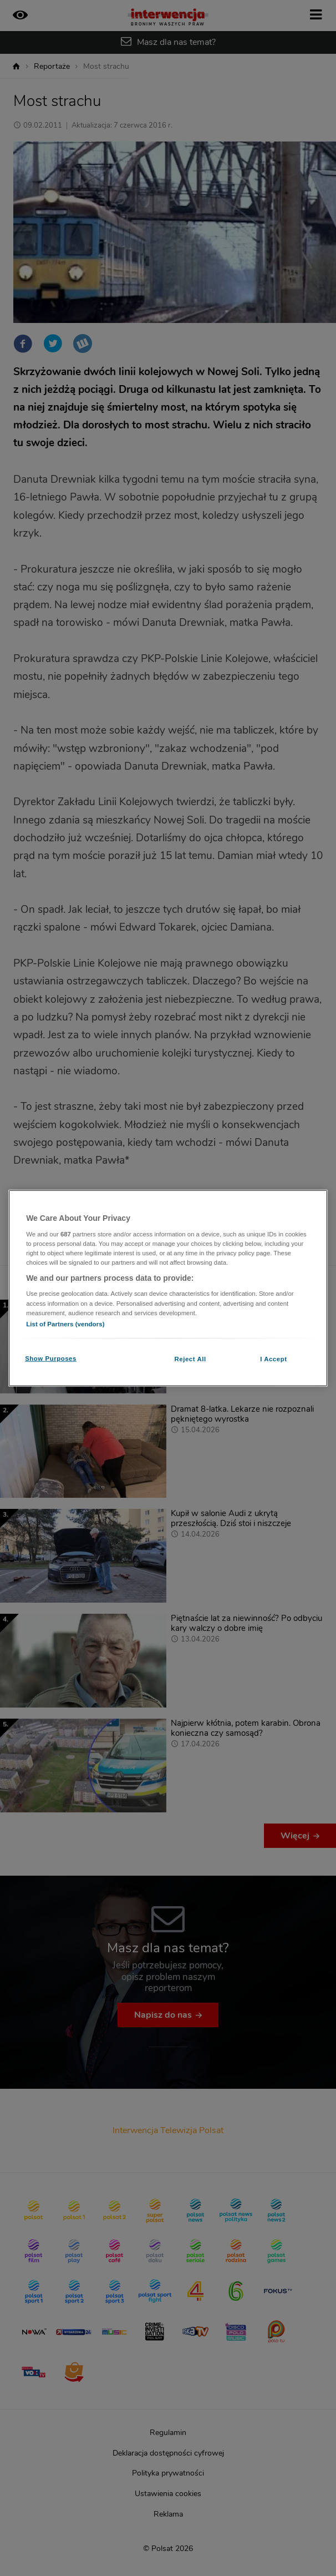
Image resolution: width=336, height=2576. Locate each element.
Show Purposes (51, 1358)
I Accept (273, 1358)
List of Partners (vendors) (65, 1323)
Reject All (190, 1358)
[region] (168, 1288)
